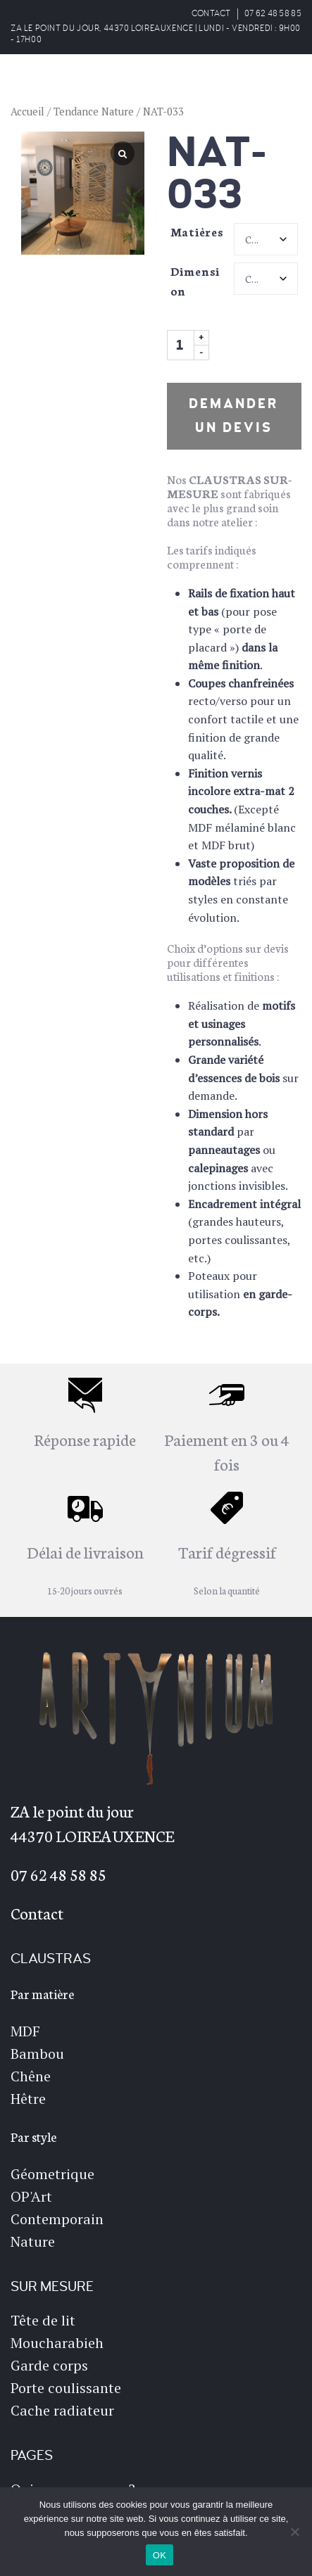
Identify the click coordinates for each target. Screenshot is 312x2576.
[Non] (294, 2532)
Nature (33, 2241)
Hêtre (28, 2098)
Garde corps (49, 2365)
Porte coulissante (66, 2387)
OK (159, 2555)
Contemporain (57, 2218)
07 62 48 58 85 (272, 13)
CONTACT (211, 13)
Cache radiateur (62, 2410)
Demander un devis (234, 416)
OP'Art (31, 2196)
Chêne (31, 2076)
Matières (197, 231)
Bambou (37, 2053)
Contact (37, 1912)
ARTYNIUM (69, 83)
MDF (25, 2031)
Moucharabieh (57, 2342)
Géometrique (52, 2173)
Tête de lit (43, 2320)
